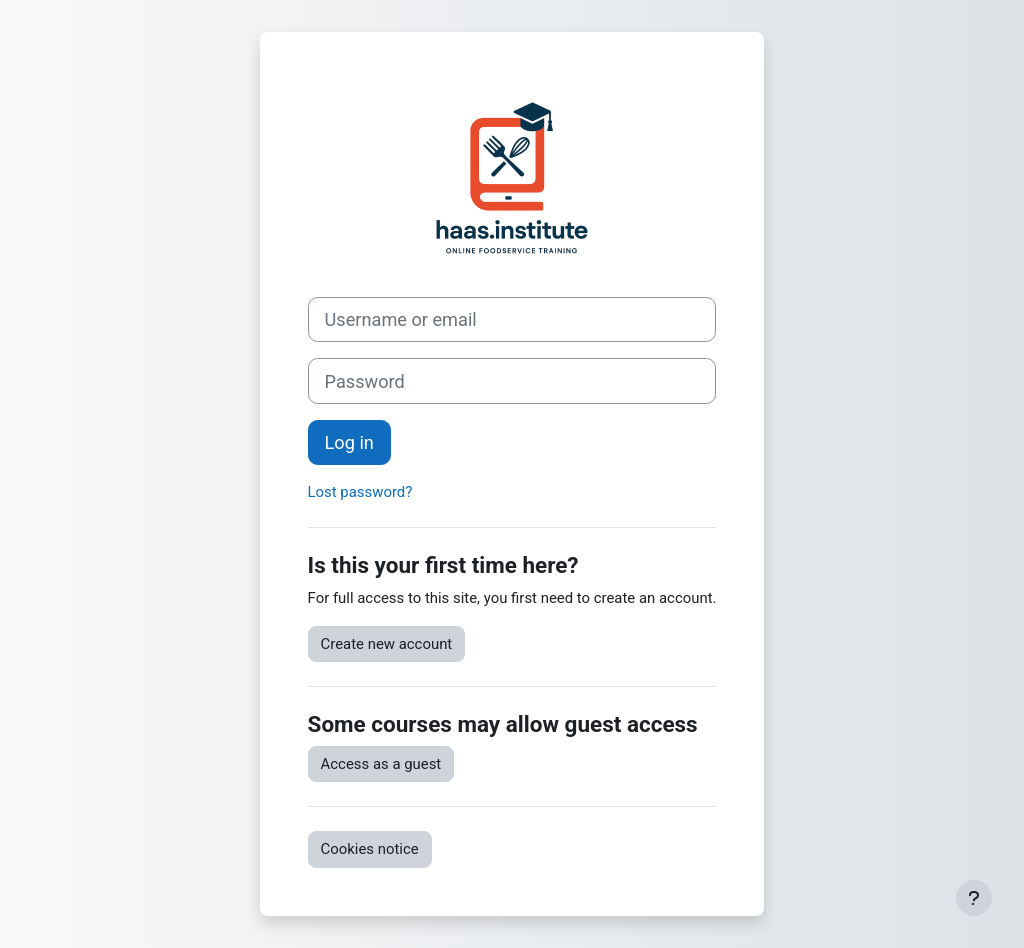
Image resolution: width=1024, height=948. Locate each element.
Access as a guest (381, 764)
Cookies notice (370, 849)
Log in (349, 442)
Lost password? (360, 492)
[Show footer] (974, 898)
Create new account (387, 644)
